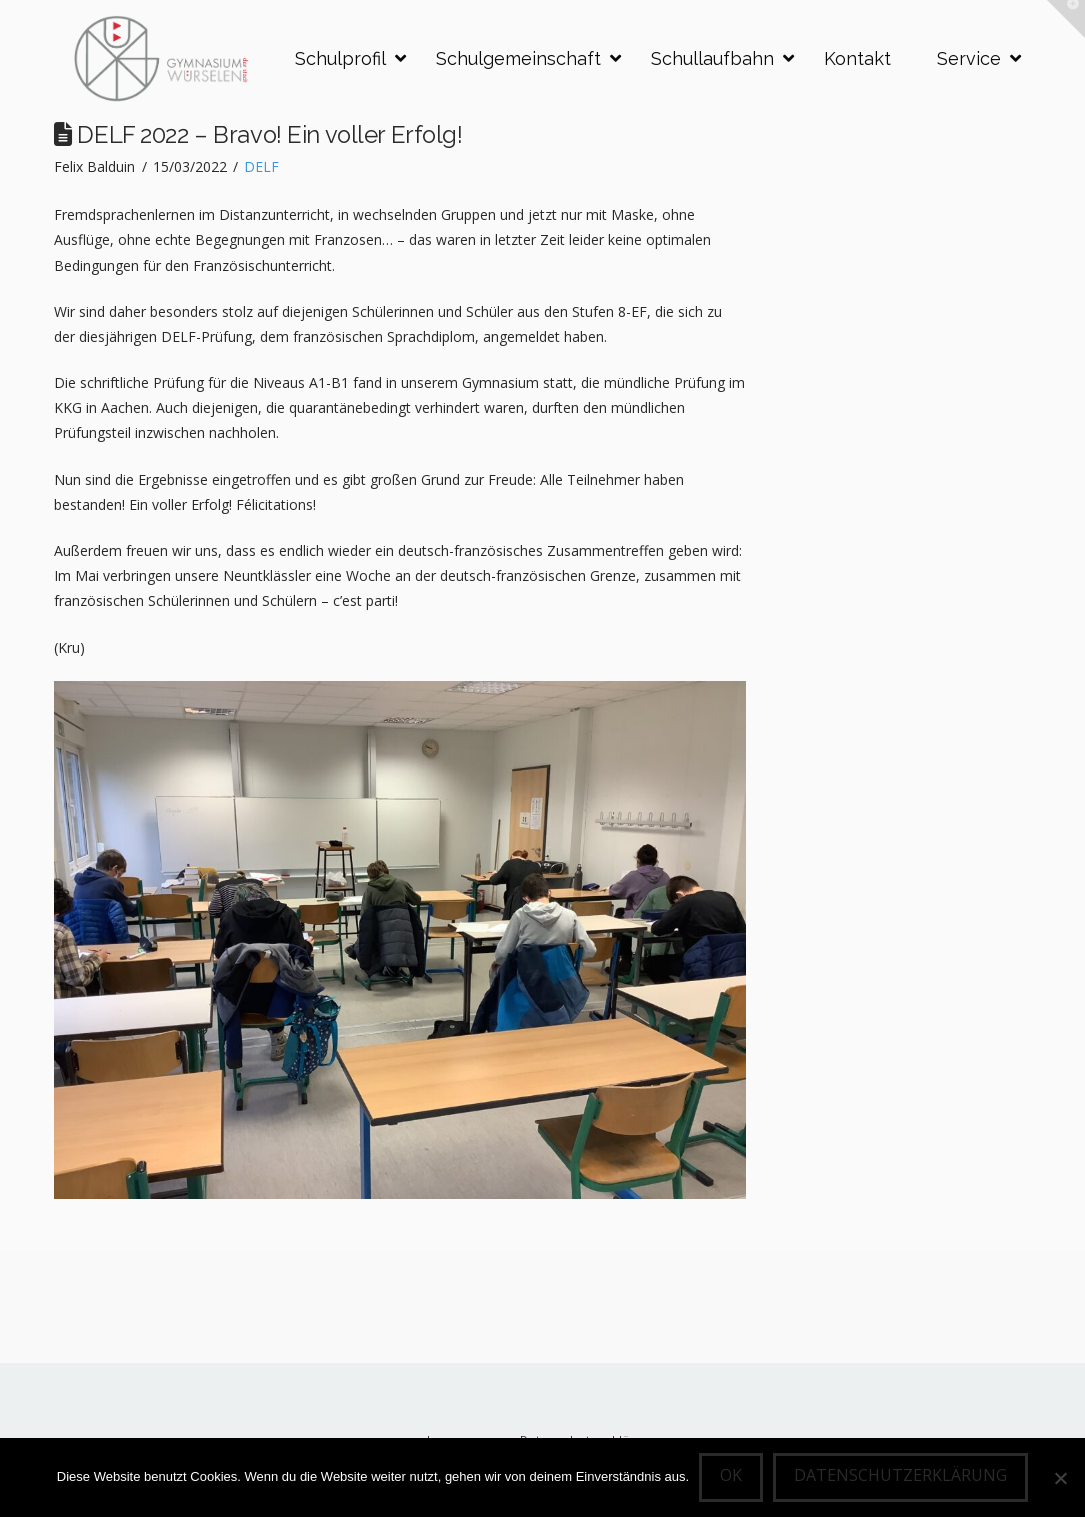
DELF (261, 166)
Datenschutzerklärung (900, 1475)
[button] (1066, 19)
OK (731, 1475)
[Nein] (1060, 1478)
